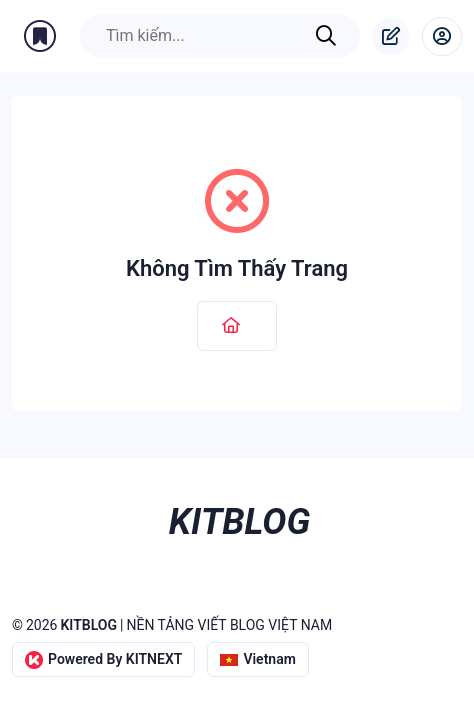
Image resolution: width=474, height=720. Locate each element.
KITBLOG (88, 625)
